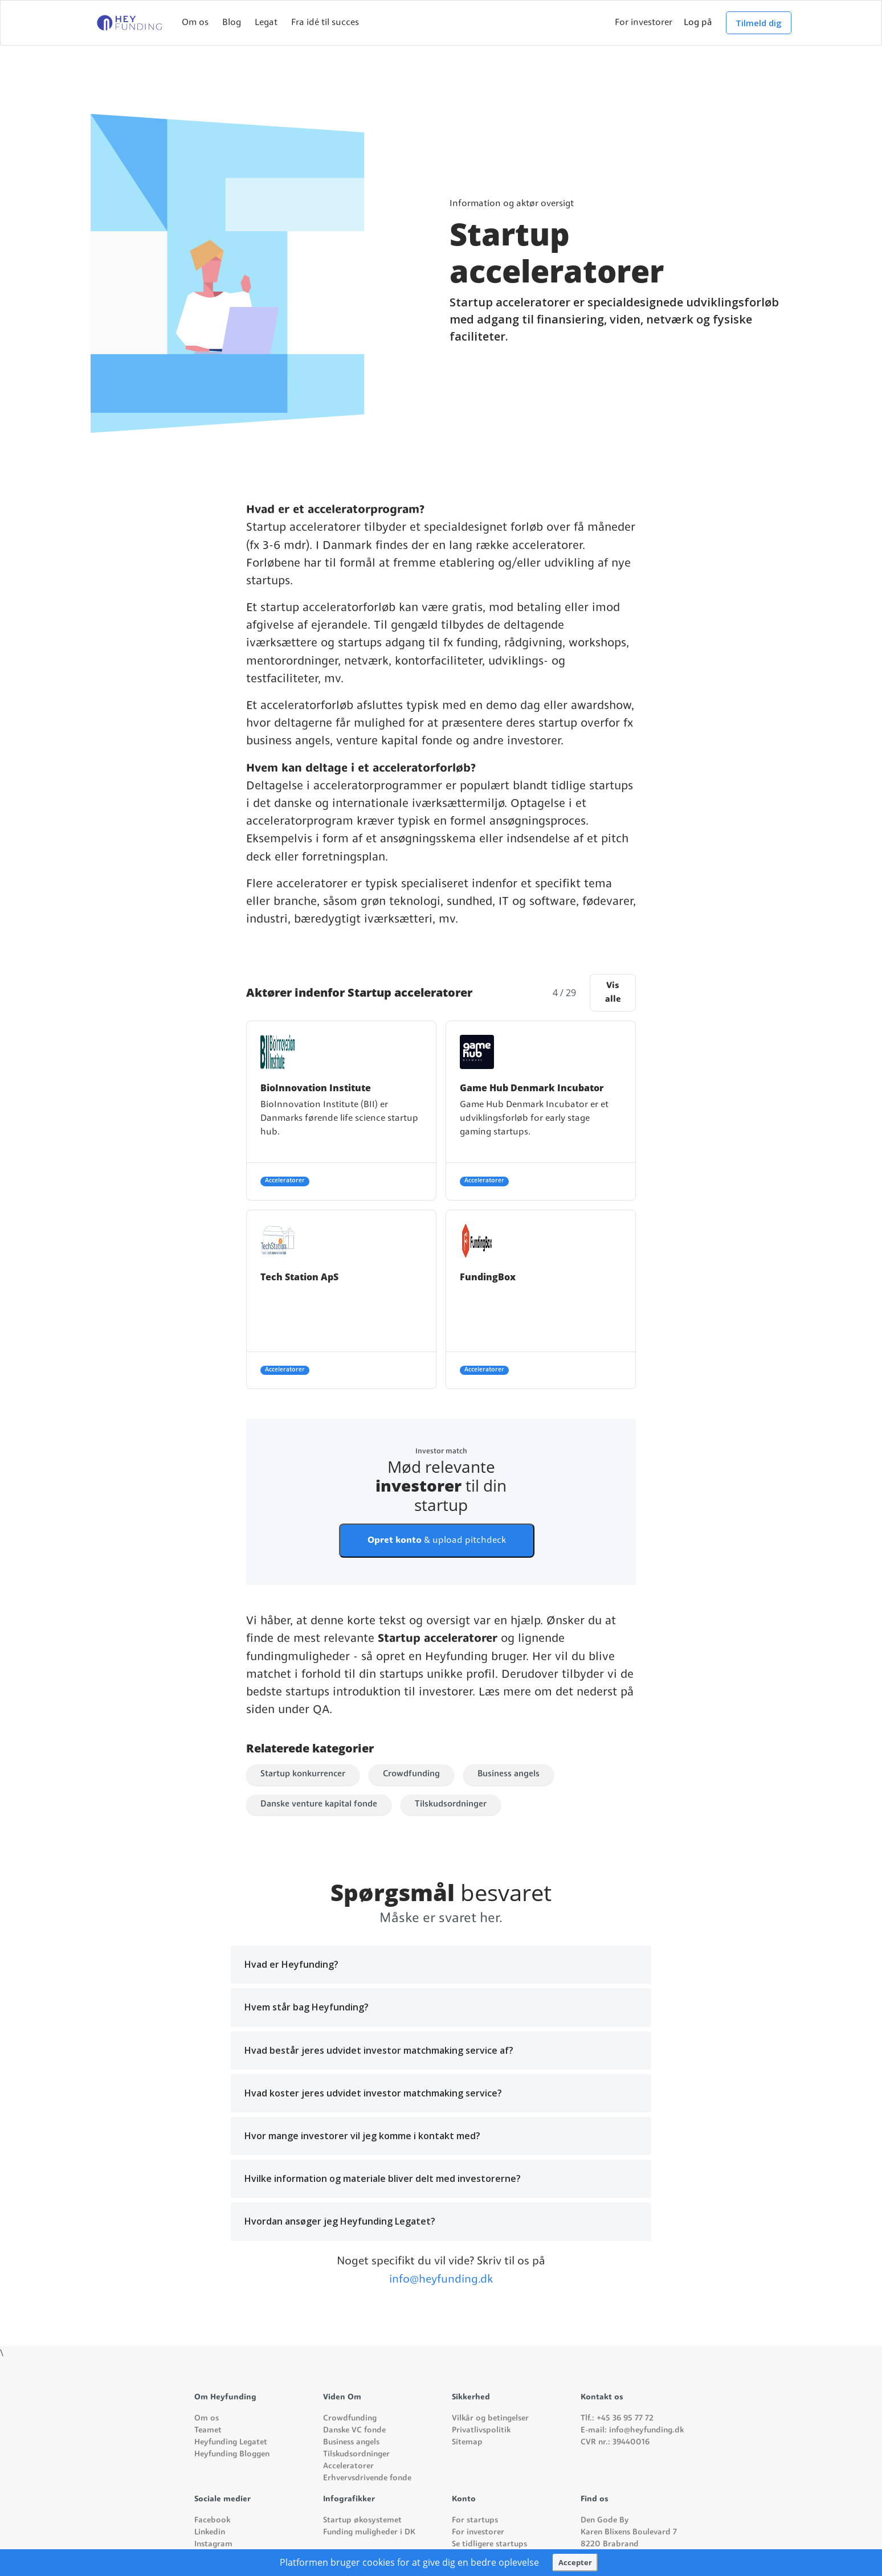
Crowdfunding (411, 1774)
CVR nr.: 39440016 (615, 2442)
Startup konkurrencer (302, 1774)
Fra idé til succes (325, 22)
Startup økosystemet (362, 2520)
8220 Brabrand (610, 2544)
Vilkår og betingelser (490, 2418)
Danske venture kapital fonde (318, 1804)
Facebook (212, 2520)
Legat (266, 22)
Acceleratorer (348, 2466)
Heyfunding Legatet (230, 2442)
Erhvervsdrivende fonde (367, 2478)
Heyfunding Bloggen (232, 2454)
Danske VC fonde (354, 2430)
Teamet (208, 2430)
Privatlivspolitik (481, 2430)
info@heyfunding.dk (441, 2280)
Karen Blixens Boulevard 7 (629, 2532)
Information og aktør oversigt (512, 203)
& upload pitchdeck (437, 1540)
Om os (195, 22)
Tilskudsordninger (451, 1804)
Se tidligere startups (489, 2544)
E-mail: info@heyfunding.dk (632, 2430)
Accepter (575, 2562)
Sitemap (467, 2442)
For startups (475, 2520)
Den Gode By (605, 2520)
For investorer (643, 22)
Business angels (508, 1774)
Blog (231, 22)
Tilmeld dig (759, 22)
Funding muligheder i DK (369, 2532)
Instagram (213, 2544)
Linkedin (209, 2532)
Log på (698, 22)
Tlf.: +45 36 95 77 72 (617, 2418)
